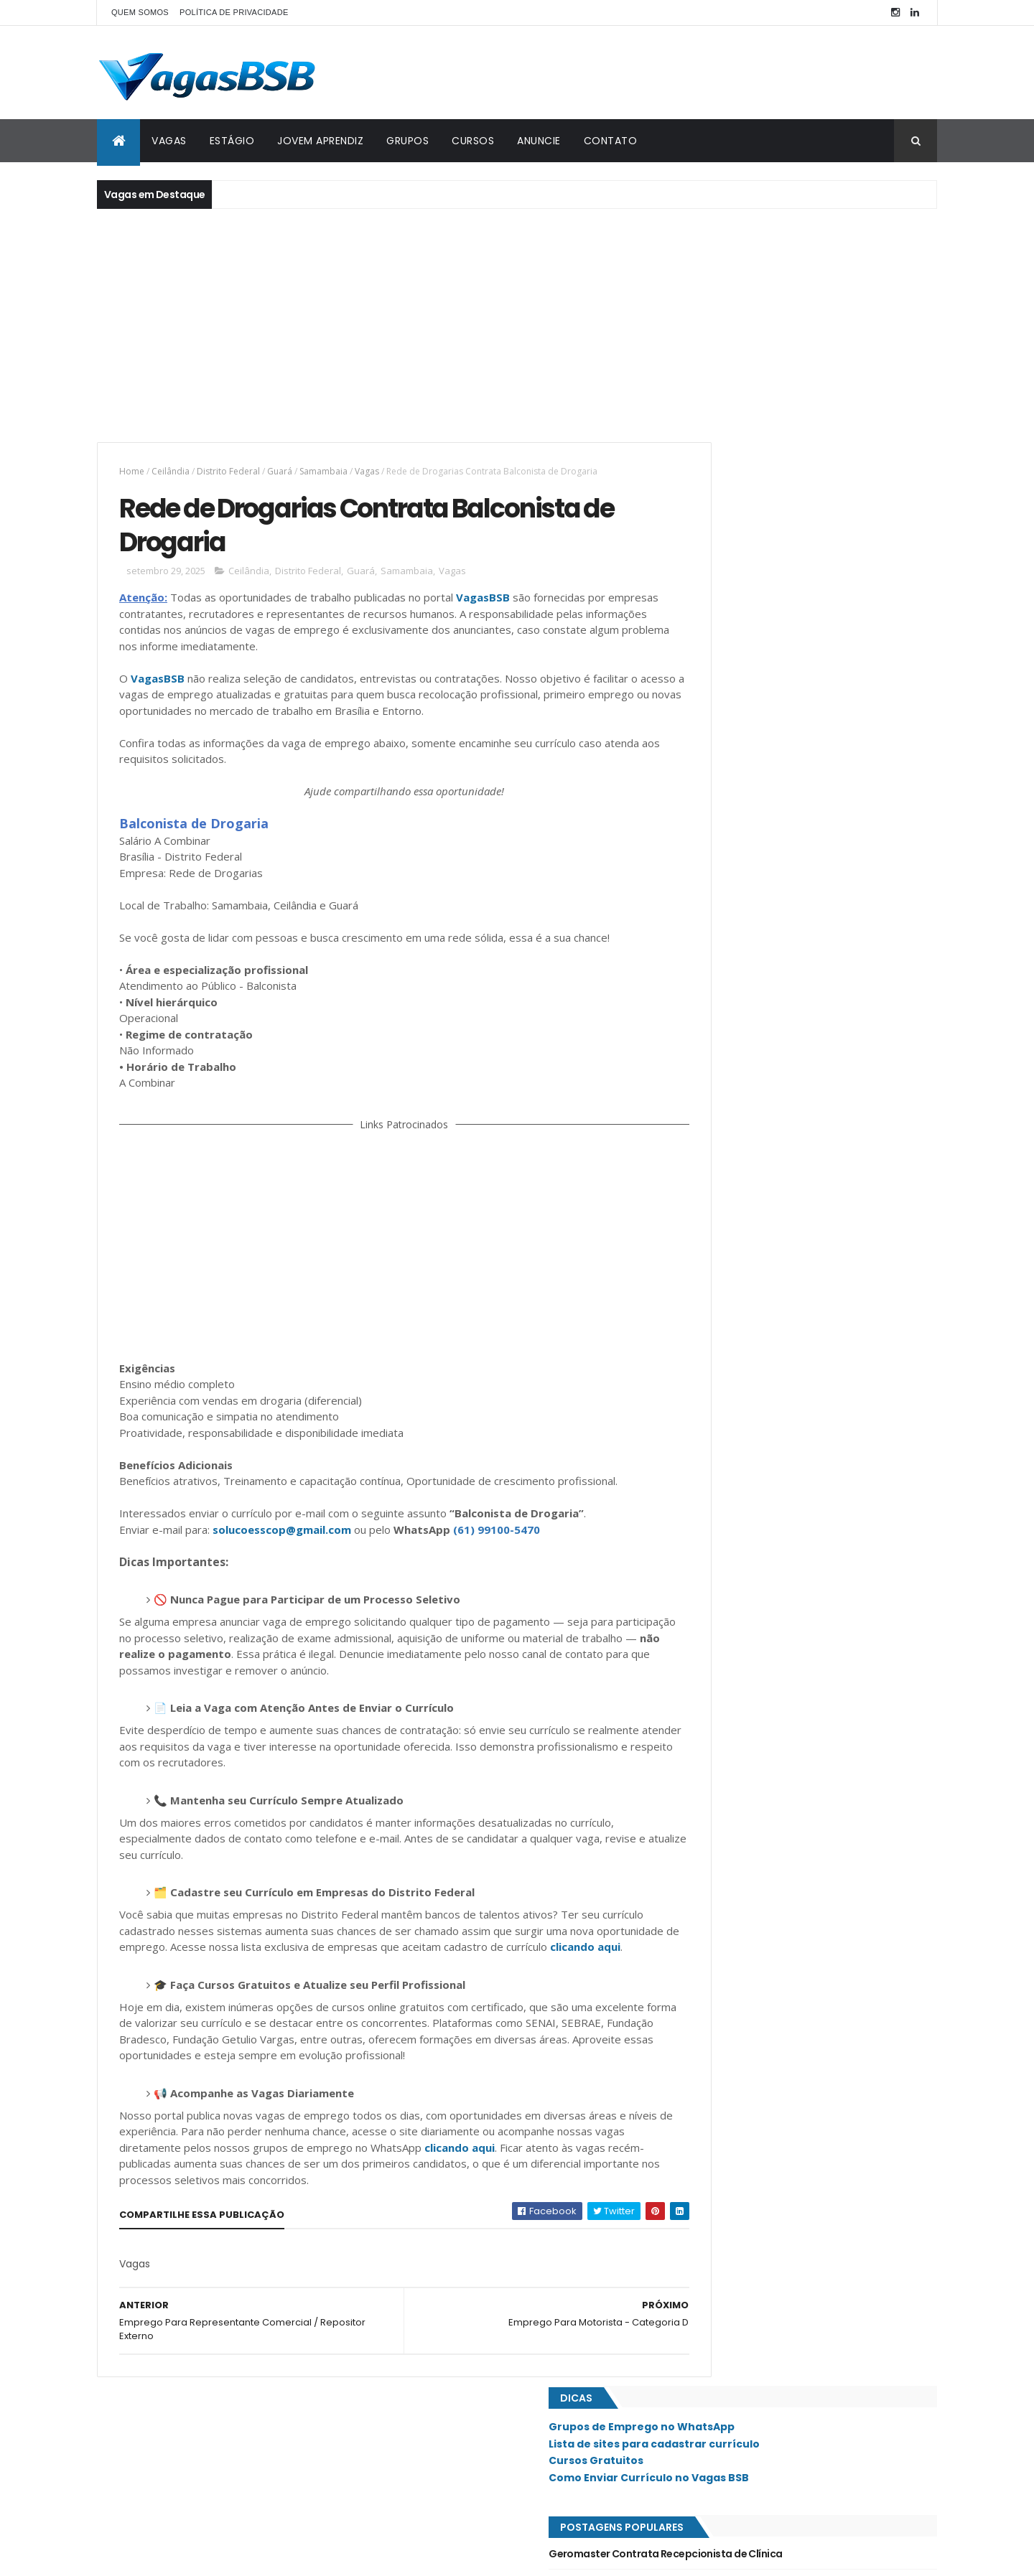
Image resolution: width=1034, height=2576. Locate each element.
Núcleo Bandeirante (730, 1233)
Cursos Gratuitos (723, 517)
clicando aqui (198, 1988)
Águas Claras (717, 1620)
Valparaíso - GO (721, 1572)
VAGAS (169, 141)
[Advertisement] (517, 323)
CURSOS (473, 141)
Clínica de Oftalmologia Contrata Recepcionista (796, 639)
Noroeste (708, 1208)
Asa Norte (708, 990)
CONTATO (611, 141)
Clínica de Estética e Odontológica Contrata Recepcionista (786, 864)
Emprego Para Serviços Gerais (750, 828)
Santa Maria (713, 1451)
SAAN (697, 1354)
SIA (693, 1378)
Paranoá (705, 1257)
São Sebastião (717, 1524)
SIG (694, 1402)
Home (131, 471)
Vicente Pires (714, 1597)
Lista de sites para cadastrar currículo (782, 499)
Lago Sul (706, 1184)
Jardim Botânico (723, 1136)
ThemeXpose (177, 2556)
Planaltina (709, 1281)
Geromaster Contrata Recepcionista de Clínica (793, 610)
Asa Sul (703, 1015)
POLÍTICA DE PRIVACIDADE (234, 12)
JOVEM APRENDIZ (320, 141)
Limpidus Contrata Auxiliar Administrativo (779, 901)
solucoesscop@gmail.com (282, 1554)
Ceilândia (171, 471)
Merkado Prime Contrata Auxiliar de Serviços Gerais (803, 799)
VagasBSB (483, 606)
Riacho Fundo (717, 1330)
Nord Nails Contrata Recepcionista (762, 929)
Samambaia (323, 471)
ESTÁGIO (232, 141)
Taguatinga (712, 1548)
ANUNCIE (539, 141)
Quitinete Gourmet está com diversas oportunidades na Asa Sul (834, 675)
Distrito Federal (228, 471)
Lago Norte (712, 1160)
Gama (699, 1087)
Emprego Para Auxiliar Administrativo (768, 770)
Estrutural (711, 1063)
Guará (279, 471)
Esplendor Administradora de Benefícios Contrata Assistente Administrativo (799, 733)
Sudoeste (707, 1499)
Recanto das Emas (726, 1305)
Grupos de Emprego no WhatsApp (769, 483)
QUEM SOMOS (140, 12)
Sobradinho (712, 1475)
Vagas (367, 471)
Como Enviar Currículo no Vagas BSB (776, 534)
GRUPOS (407, 141)
